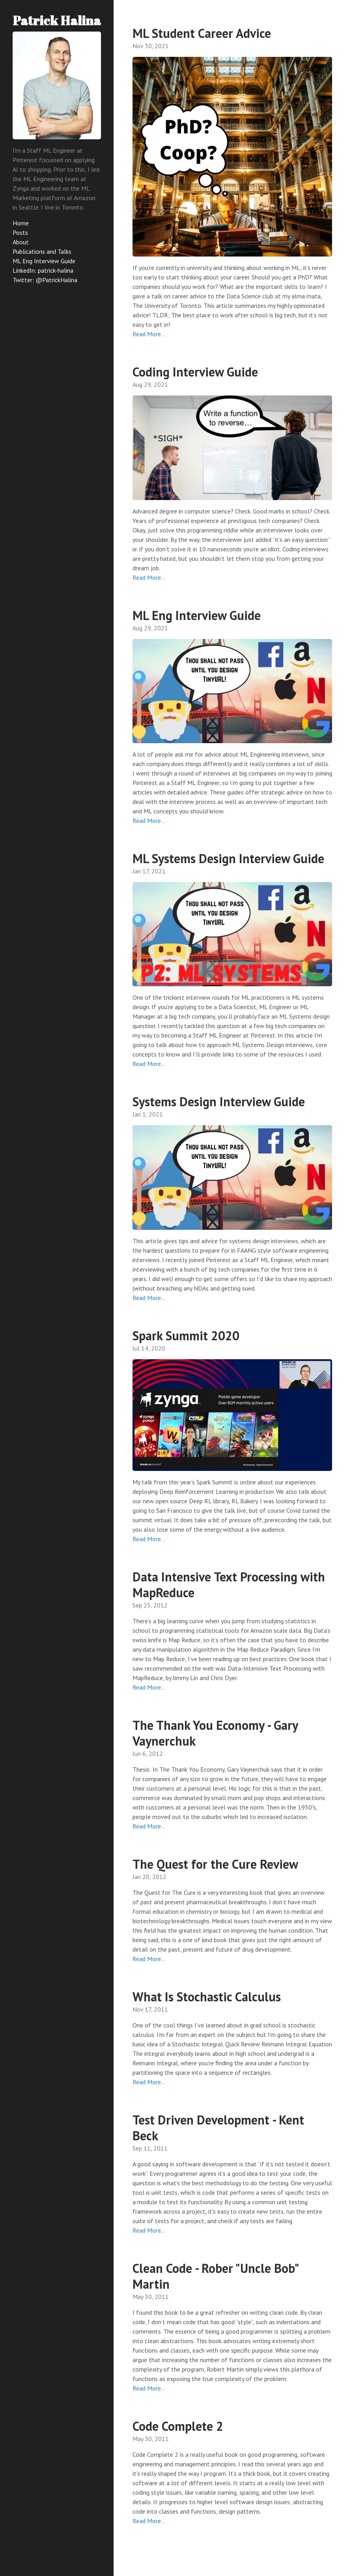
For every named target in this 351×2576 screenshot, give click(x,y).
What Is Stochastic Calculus (207, 1996)
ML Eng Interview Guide (44, 261)
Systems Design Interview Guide (219, 1101)
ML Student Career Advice (202, 33)
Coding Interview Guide (195, 371)
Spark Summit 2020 (186, 1335)
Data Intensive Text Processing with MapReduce (229, 1584)
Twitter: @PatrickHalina (45, 280)
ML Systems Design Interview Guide (228, 858)
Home (21, 223)
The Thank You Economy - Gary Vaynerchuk (215, 1733)
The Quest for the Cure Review (215, 1864)
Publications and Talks (42, 251)
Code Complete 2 (178, 2426)
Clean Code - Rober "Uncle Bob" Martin (215, 2276)
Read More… (149, 334)
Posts (20, 232)
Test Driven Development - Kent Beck (218, 2127)
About (21, 242)
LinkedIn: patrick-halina (43, 270)
